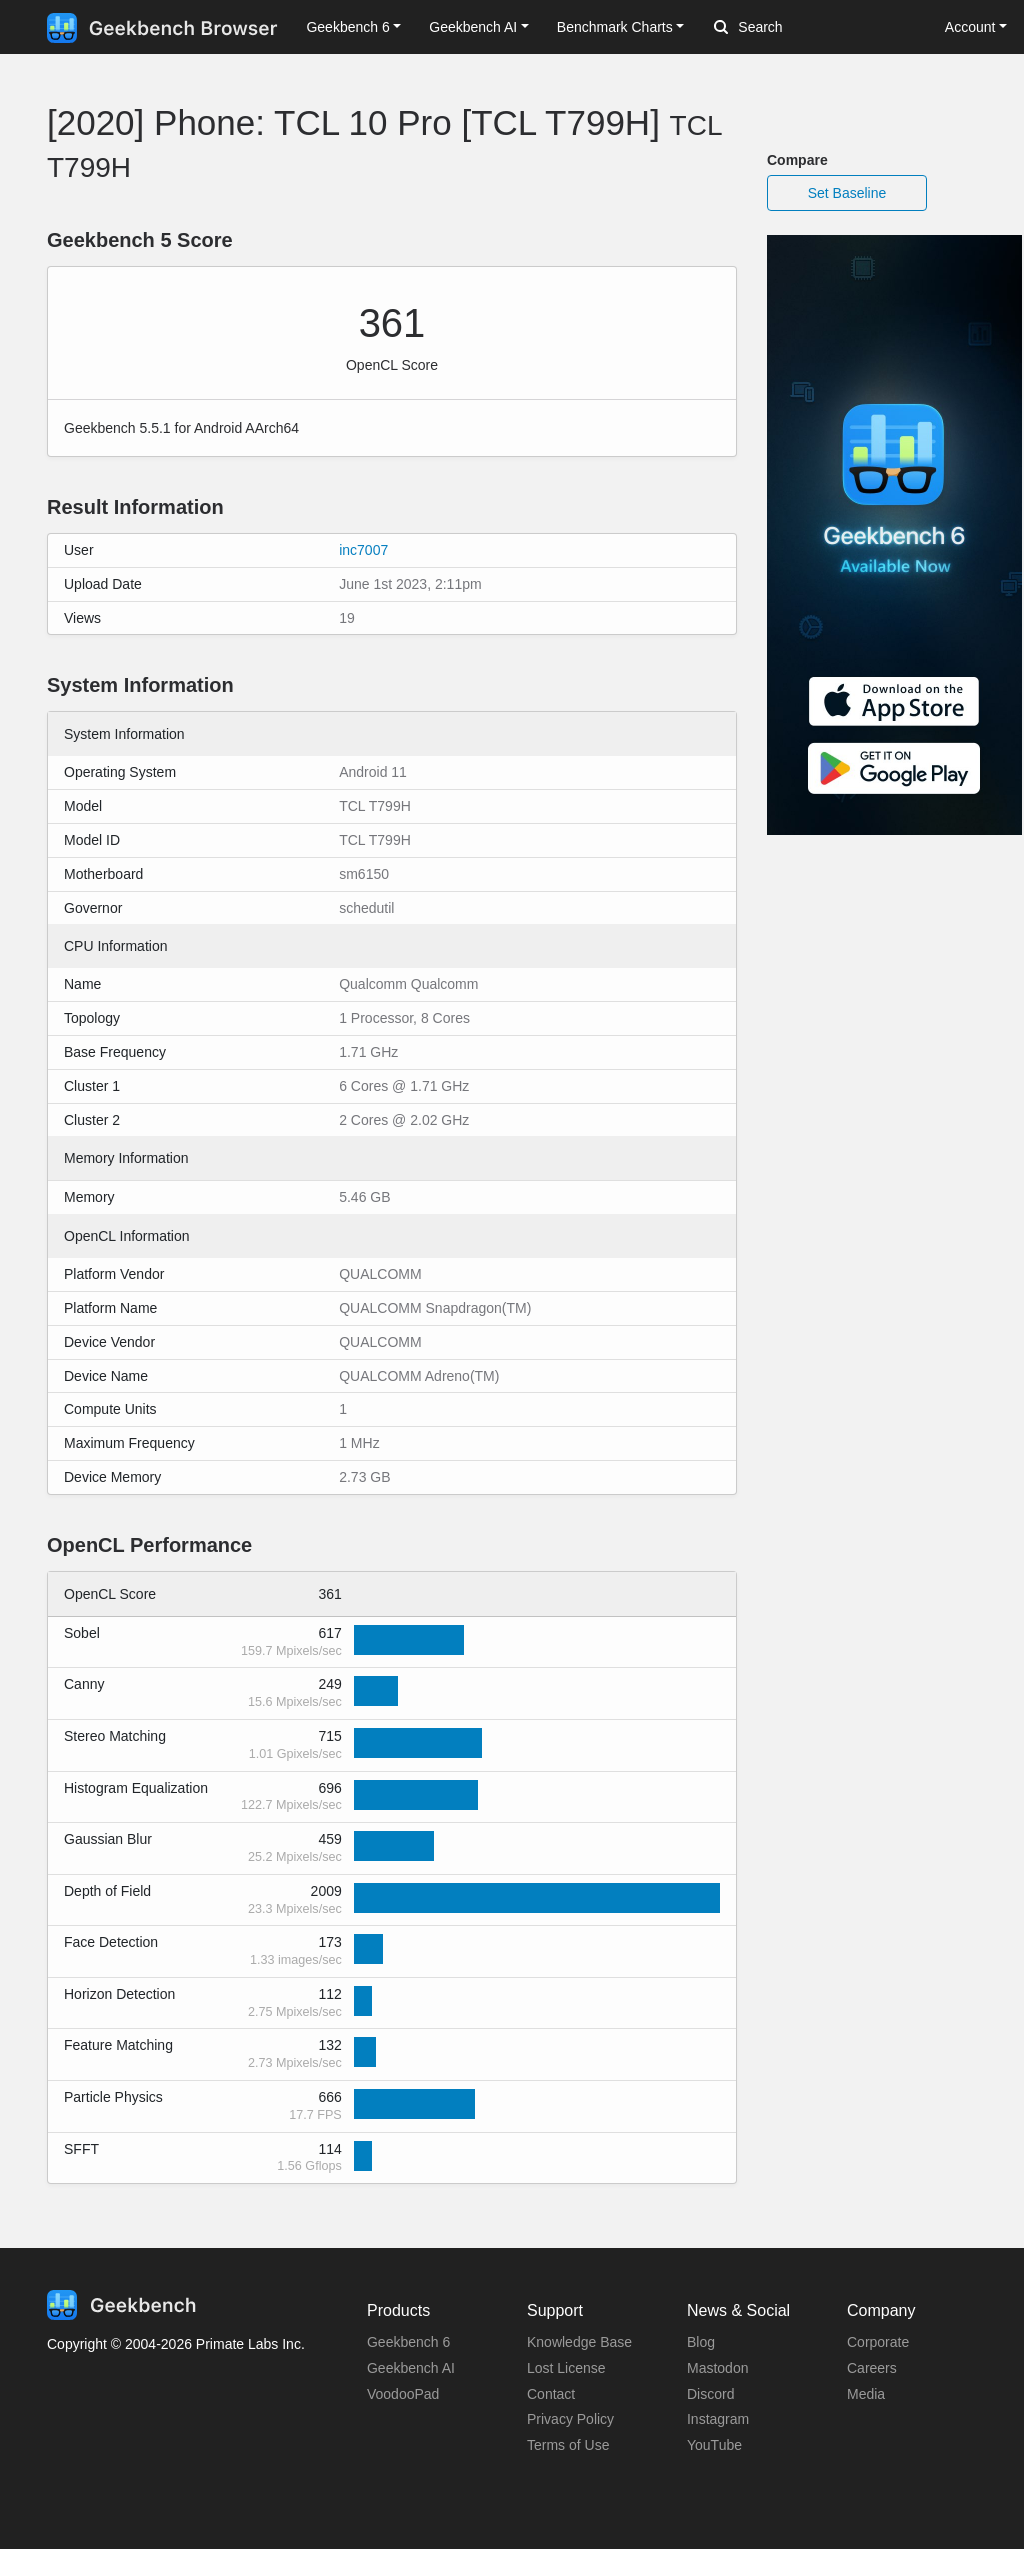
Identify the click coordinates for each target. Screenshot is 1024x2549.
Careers (872, 2368)
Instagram (718, 2419)
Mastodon (717, 2368)
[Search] (819, 28)
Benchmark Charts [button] (615, 27)
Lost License (566, 2368)
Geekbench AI (411, 2368)
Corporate (878, 2342)
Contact (551, 2394)
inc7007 (363, 550)
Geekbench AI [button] (473, 27)
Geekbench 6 (408, 2342)
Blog (701, 2342)
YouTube (714, 2445)
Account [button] (970, 27)
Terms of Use (568, 2445)
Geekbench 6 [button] (347, 27)
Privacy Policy (570, 2419)
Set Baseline (847, 193)
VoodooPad (403, 2394)
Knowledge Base (579, 2342)
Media (866, 2394)
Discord (710, 2394)
